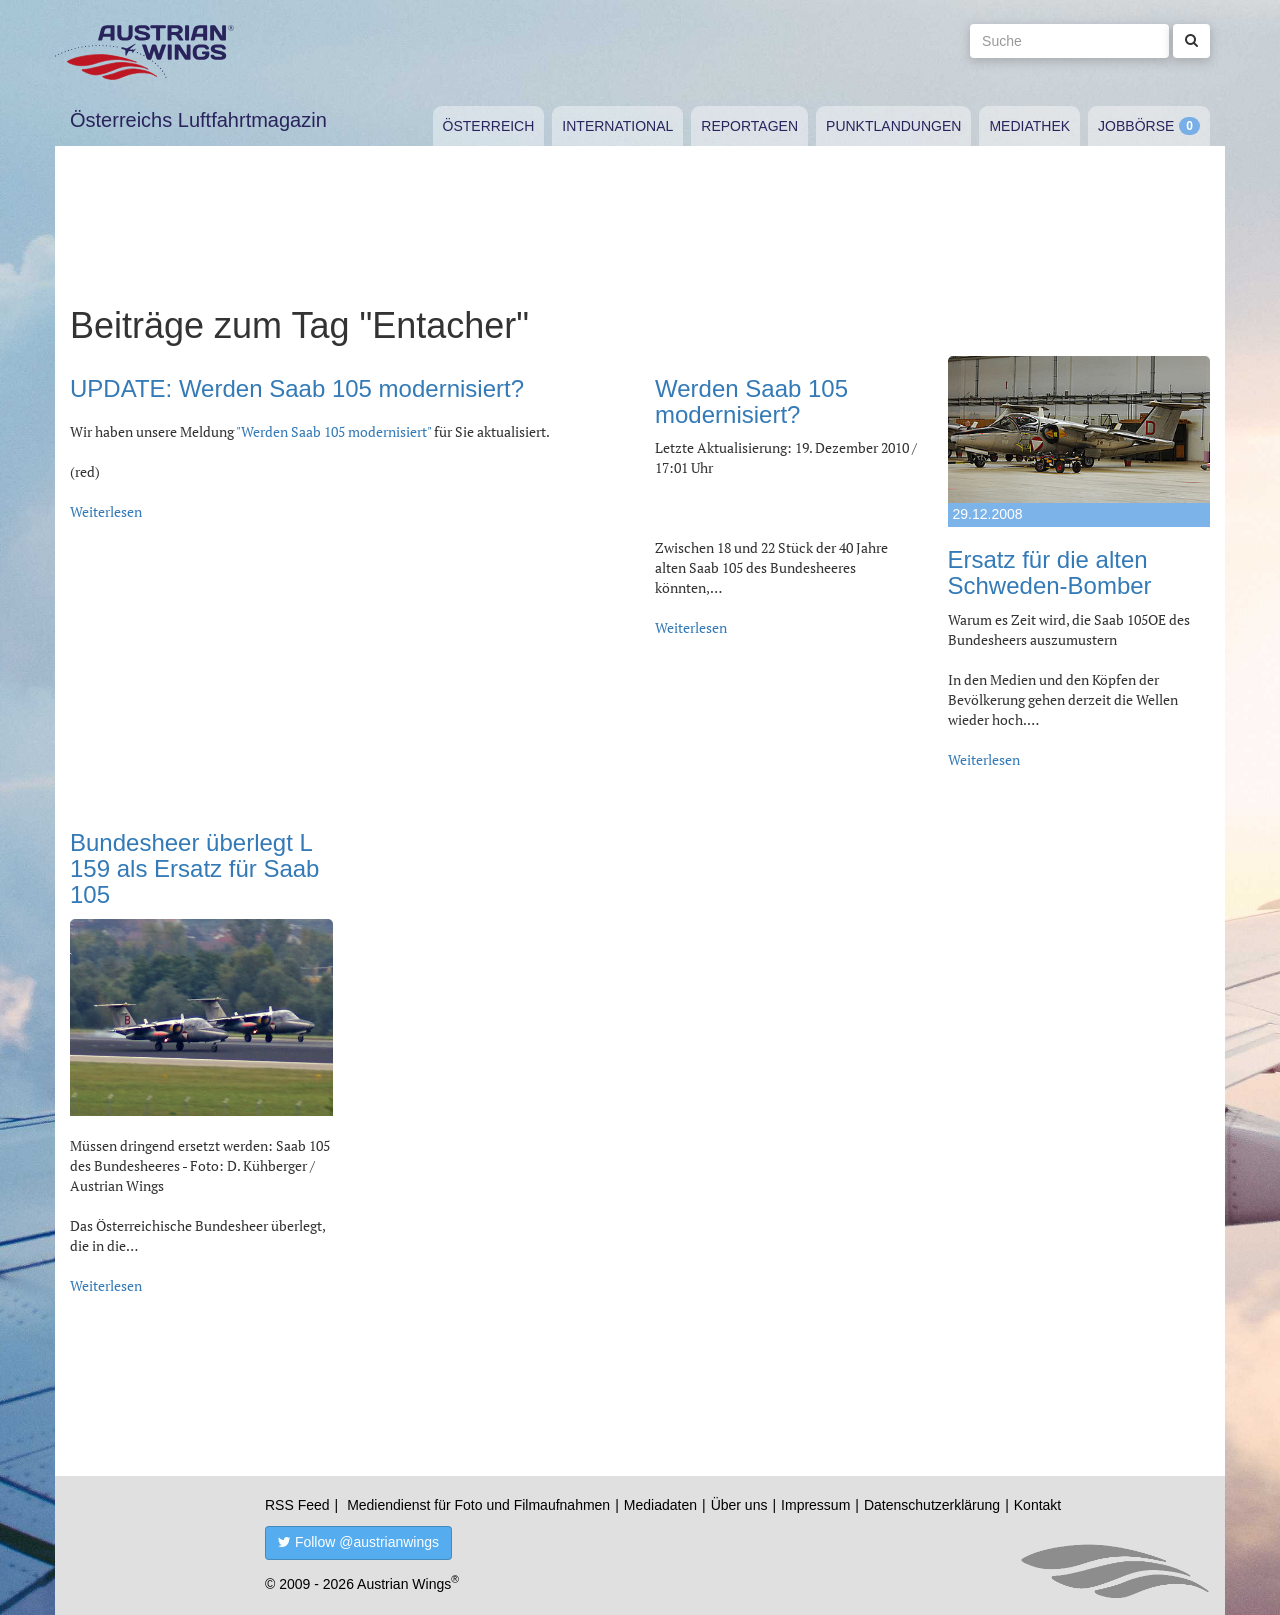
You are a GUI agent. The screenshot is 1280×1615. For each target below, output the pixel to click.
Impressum (815, 1505)
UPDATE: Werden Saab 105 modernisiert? (297, 388)
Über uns (739, 1505)
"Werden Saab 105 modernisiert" (333, 431)
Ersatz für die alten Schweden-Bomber (1050, 572)
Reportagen (749, 126)
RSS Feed (297, 1505)
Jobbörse (1136, 126)
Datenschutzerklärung (932, 1505)
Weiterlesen (106, 511)
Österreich (489, 126)
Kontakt (1037, 1505)
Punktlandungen (893, 126)
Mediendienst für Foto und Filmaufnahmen (478, 1505)
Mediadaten (660, 1505)
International (617, 126)
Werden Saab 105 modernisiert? (751, 401)
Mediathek (1029, 126)
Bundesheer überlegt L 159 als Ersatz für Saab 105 (194, 869)
